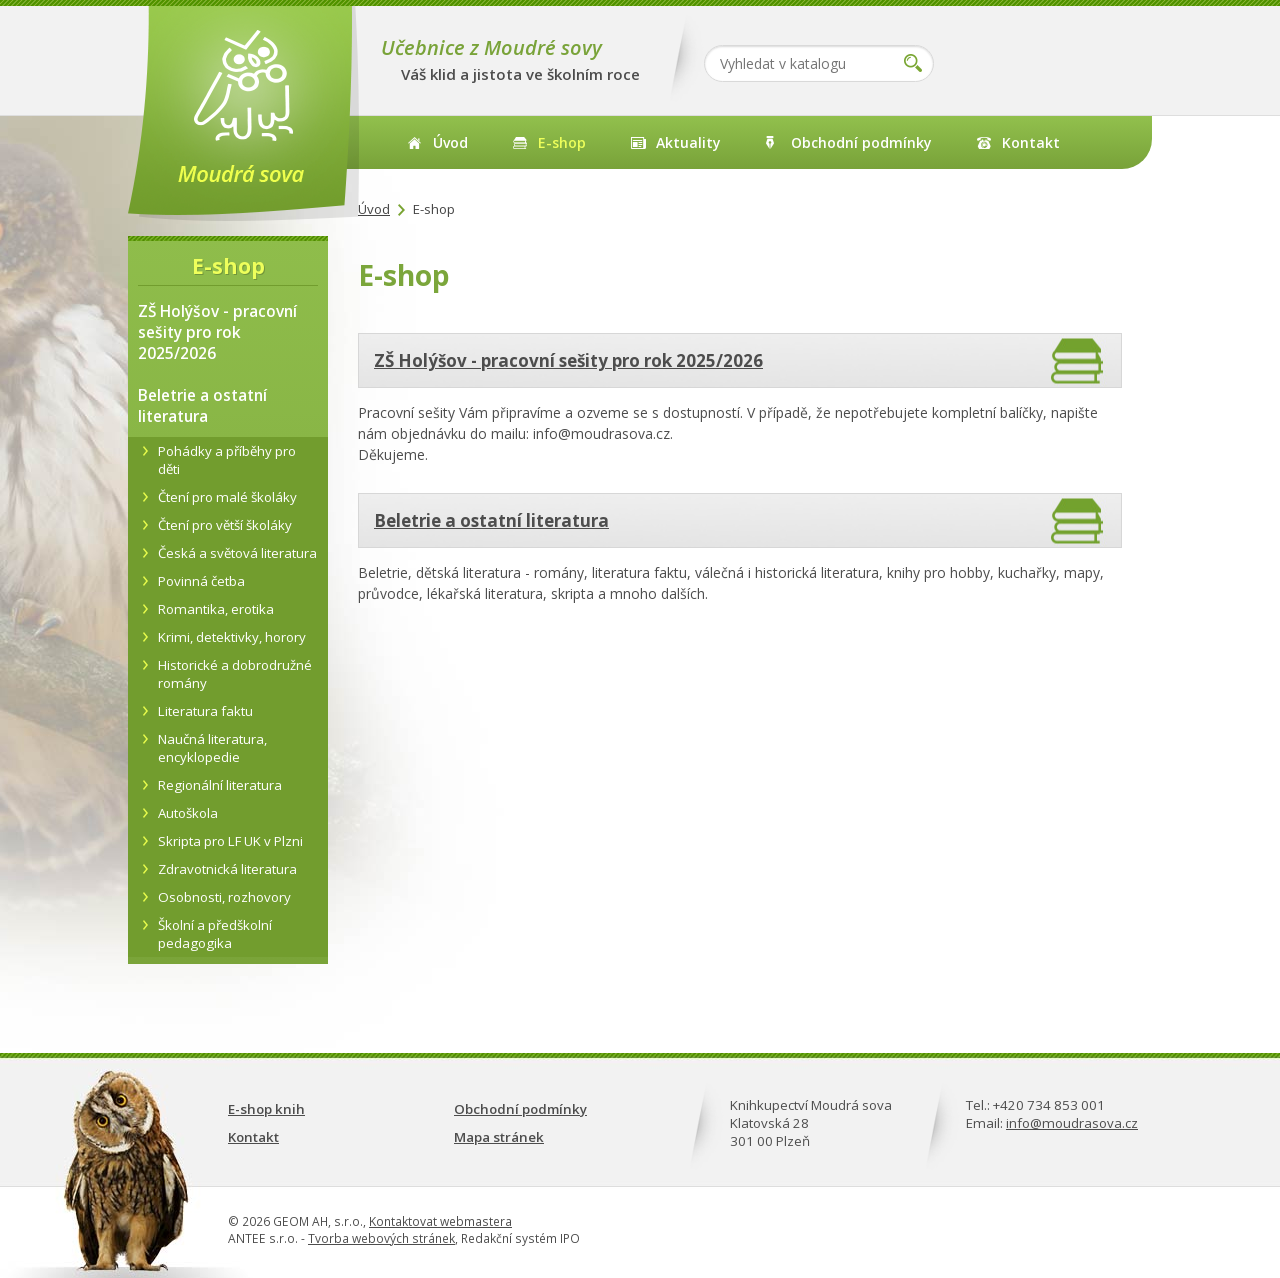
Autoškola (188, 813)
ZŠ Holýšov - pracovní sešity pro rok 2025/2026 (568, 360)
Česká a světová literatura (237, 553)
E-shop (562, 142)
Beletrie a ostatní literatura (491, 520)
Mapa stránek (499, 1137)
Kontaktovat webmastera (440, 1221)
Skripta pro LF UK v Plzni (230, 841)
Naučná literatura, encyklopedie (212, 748)
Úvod (450, 142)
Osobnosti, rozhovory (224, 897)
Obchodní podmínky (861, 142)
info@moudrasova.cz (1072, 1123)
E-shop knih (266, 1109)
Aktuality (688, 142)
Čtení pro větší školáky (225, 525)
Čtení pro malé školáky (227, 497)
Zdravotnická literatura (227, 869)
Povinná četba (201, 581)
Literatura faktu (205, 711)
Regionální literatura (220, 785)
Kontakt (1031, 142)
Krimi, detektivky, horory (232, 637)
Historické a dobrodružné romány (235, 674)
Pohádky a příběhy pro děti (227, 460)
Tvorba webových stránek (381, 1238)
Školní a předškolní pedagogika (215, 934)
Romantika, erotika (216, 609)
